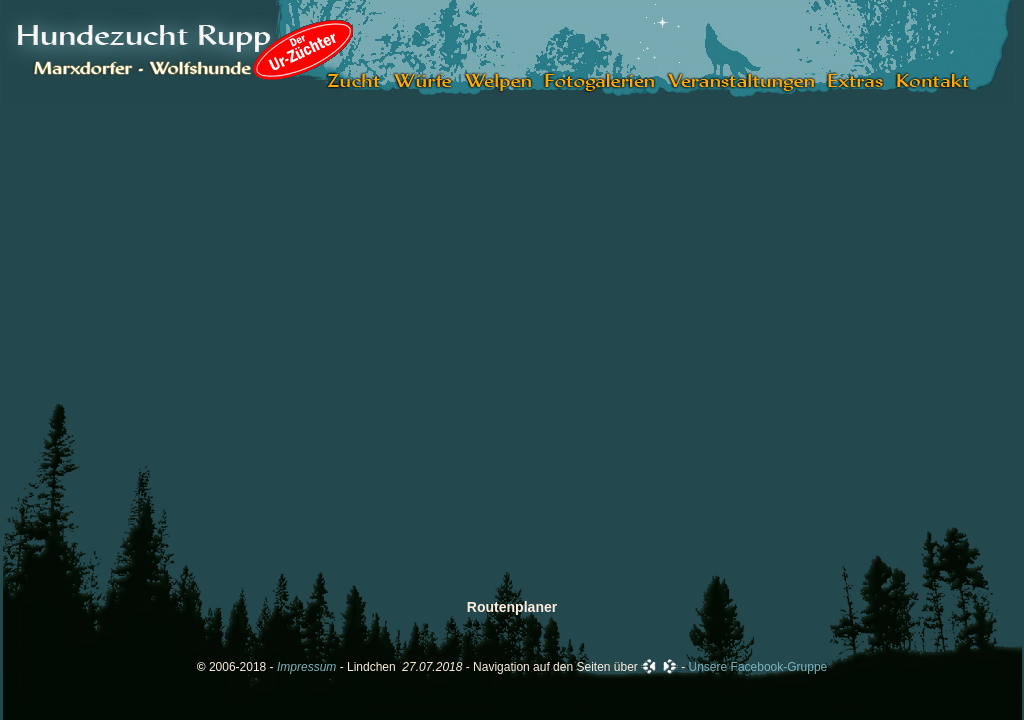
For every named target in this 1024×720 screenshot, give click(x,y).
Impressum (306, 667)
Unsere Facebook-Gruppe (758, 667)
